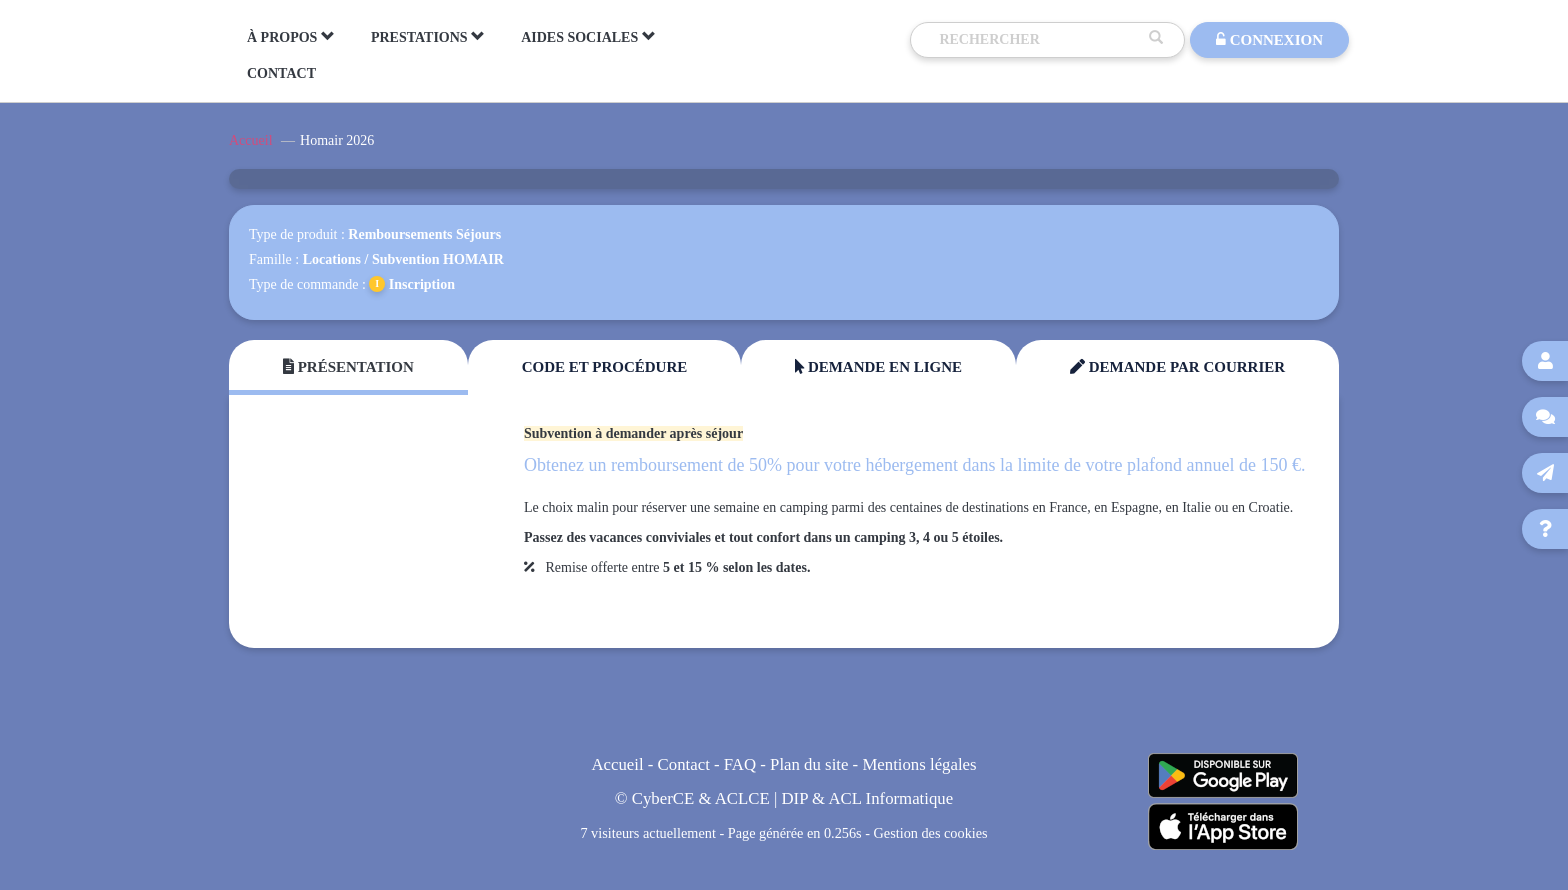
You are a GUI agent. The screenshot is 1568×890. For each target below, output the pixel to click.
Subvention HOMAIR (438, 259)
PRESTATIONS (428, 37)
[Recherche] (1039, 40)
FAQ (740, 764)
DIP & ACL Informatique (868, 798)
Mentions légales (919, 764)
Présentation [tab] (348, 367)
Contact (684, 764)
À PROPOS (291, 37)
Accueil (251, 140)
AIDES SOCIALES (588, 37)
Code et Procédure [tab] (605, 367)
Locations (332, 259)
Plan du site (809, 764)
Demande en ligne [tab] (878, 367)
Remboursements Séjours (424, 234)
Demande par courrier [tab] (1177, 367)
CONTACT (281, 73)
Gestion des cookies (931, 833)
